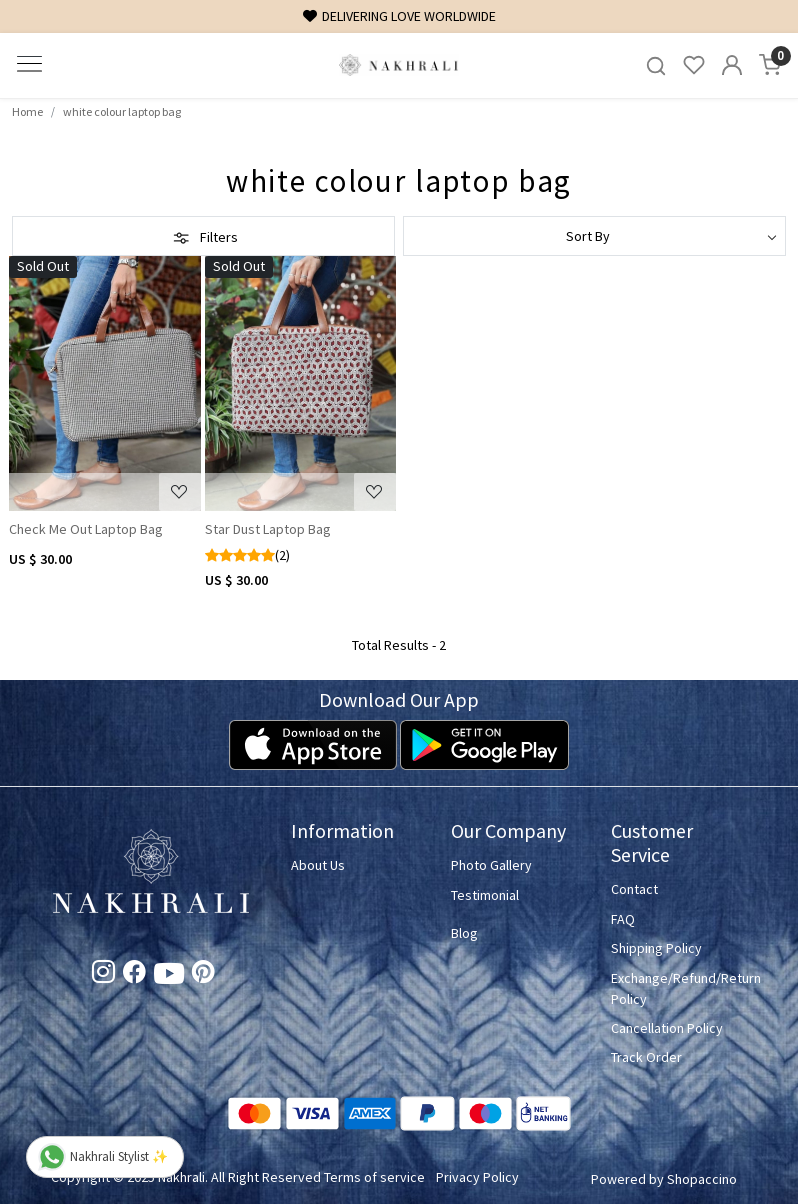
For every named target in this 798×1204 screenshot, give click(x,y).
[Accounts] (732, 65)
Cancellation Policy (667, 1028)
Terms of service (374, 1177)
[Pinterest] (203, 975)
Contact (634, 889)
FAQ (623, 919)
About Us (318, 865)
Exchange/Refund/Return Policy (679, 988)
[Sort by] (594, 236)
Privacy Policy (477, 1177)
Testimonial (485, 895)
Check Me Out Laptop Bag (86, 529)
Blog (464, 933)
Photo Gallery (491, 865)
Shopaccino (702, 1179)
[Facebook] (134, 975)
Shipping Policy (656, 948)
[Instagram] (103, 975)
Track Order (646, 1057)
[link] (656, 65)
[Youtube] (169, 977)
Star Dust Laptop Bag (268, 529)
